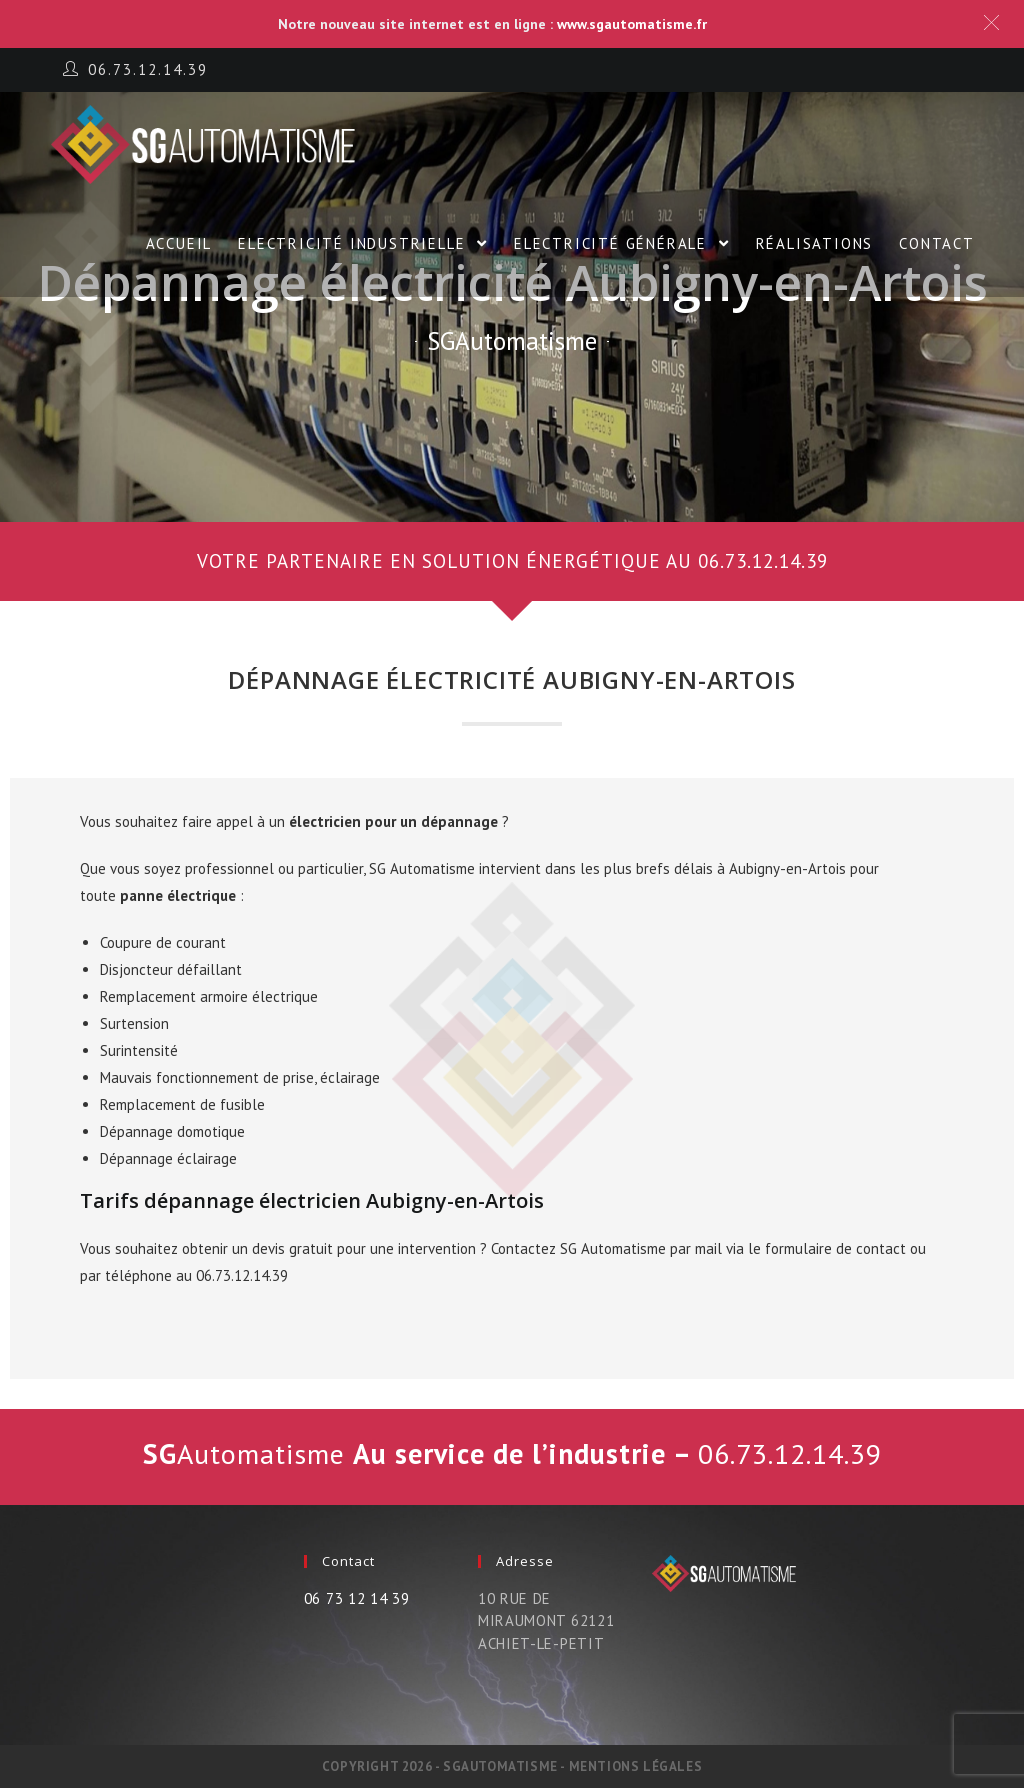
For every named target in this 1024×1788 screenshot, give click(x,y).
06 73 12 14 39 (357, 1598)
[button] (512, 561)
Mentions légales (636, 1766)
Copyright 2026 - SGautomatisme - (445, 1766)
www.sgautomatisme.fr (632, 24)
